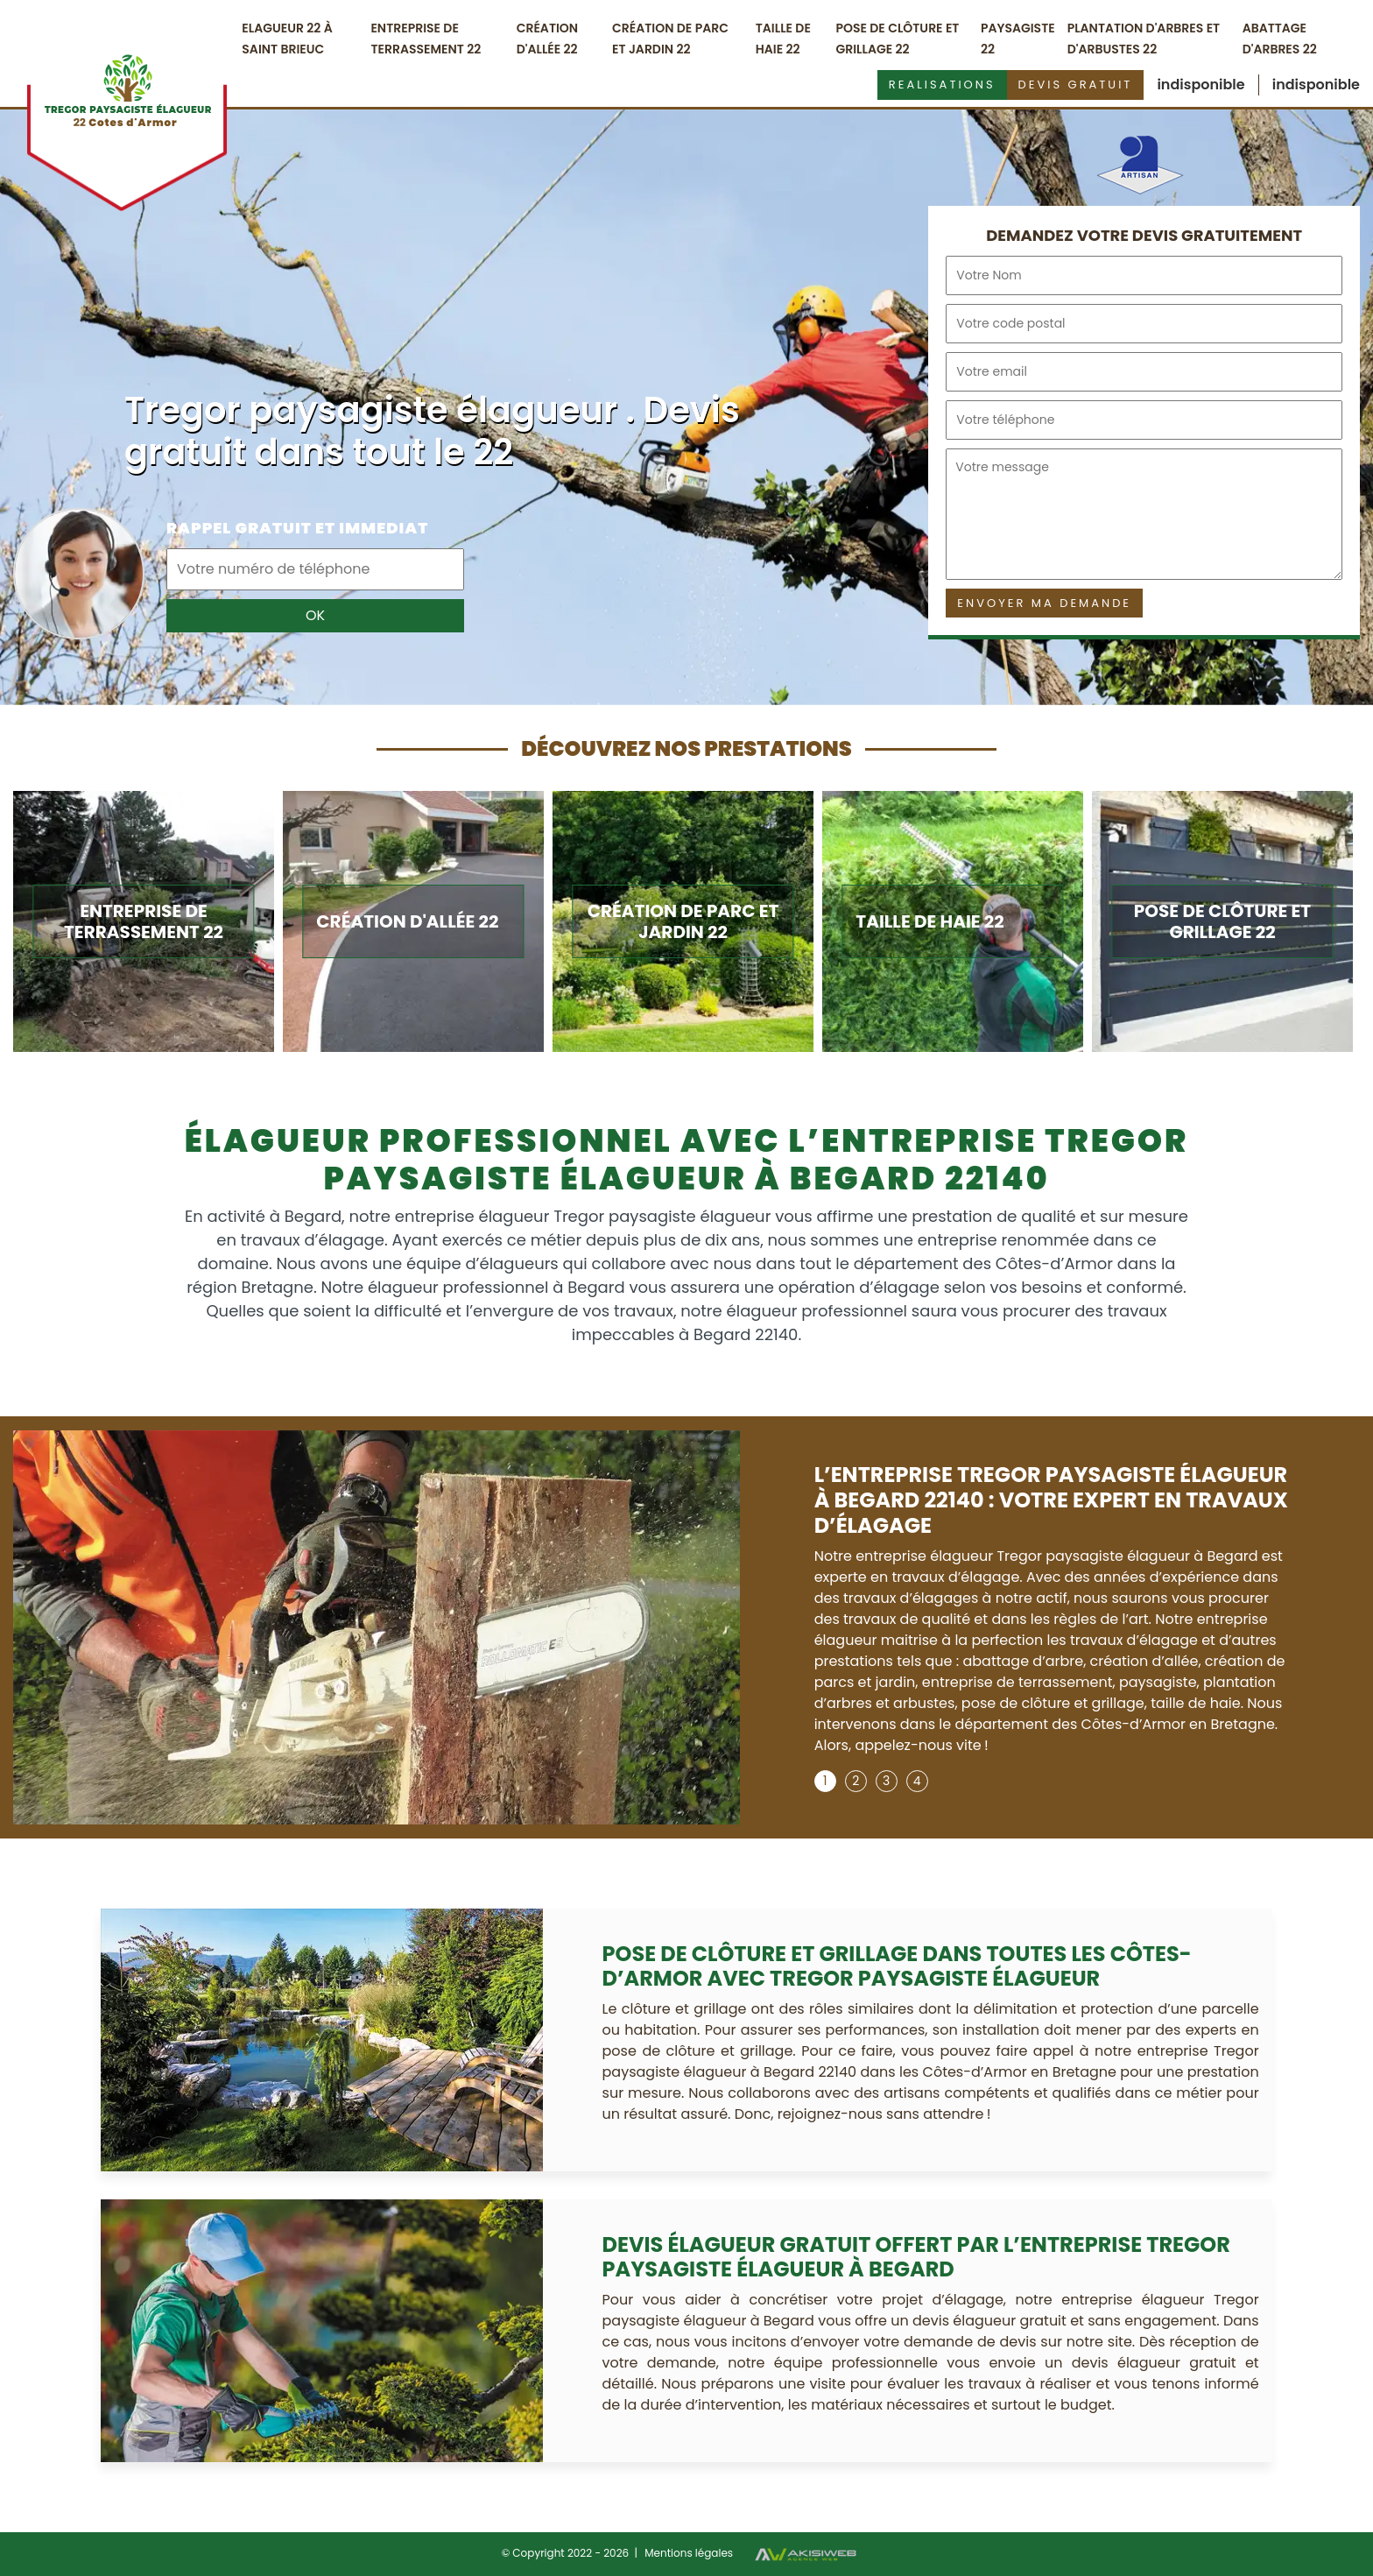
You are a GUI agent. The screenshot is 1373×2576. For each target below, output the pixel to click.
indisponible (1200, 84)
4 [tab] (917, 1780)
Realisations (942, 84)
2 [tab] (855, 1780)
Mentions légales (688, 2552)
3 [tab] (886, 1780)
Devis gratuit (1075, 84)
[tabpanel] (1052, 1616)
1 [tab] (825, 1780)
